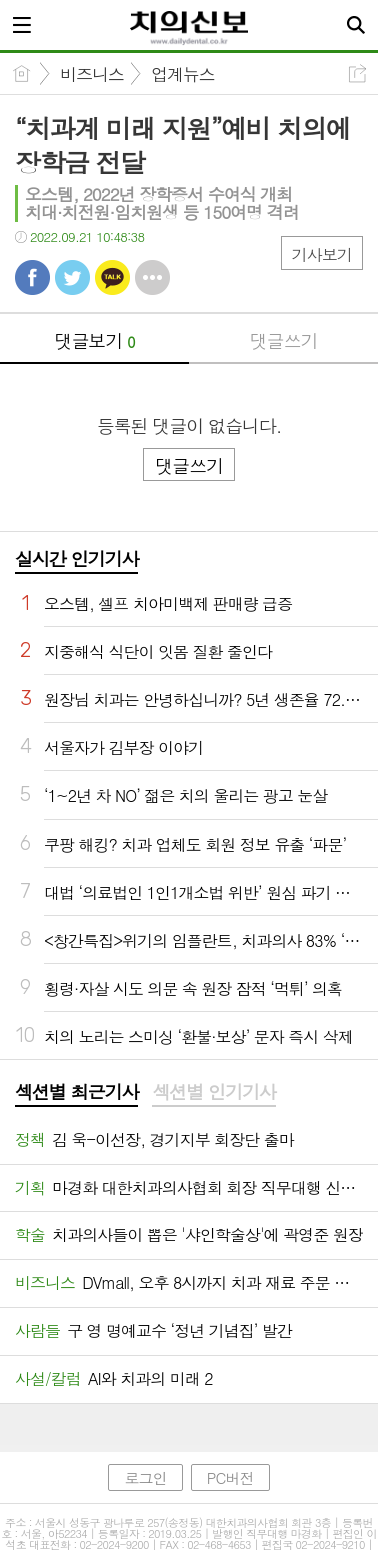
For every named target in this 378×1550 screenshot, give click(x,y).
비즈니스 (92, 74)
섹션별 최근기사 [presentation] (76, 1092)
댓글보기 (95, 340)
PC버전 (230, 1477)
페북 (32, 277)
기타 (152, 277)
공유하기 (357, 73)
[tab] (76, 1093)
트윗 (72, 277)
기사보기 (322, 254)
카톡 (112, 277)
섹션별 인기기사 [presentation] (213, 1092)
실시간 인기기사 (76, 558)
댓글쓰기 (284, 340)
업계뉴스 (183, 74)
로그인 (145, 1477)
